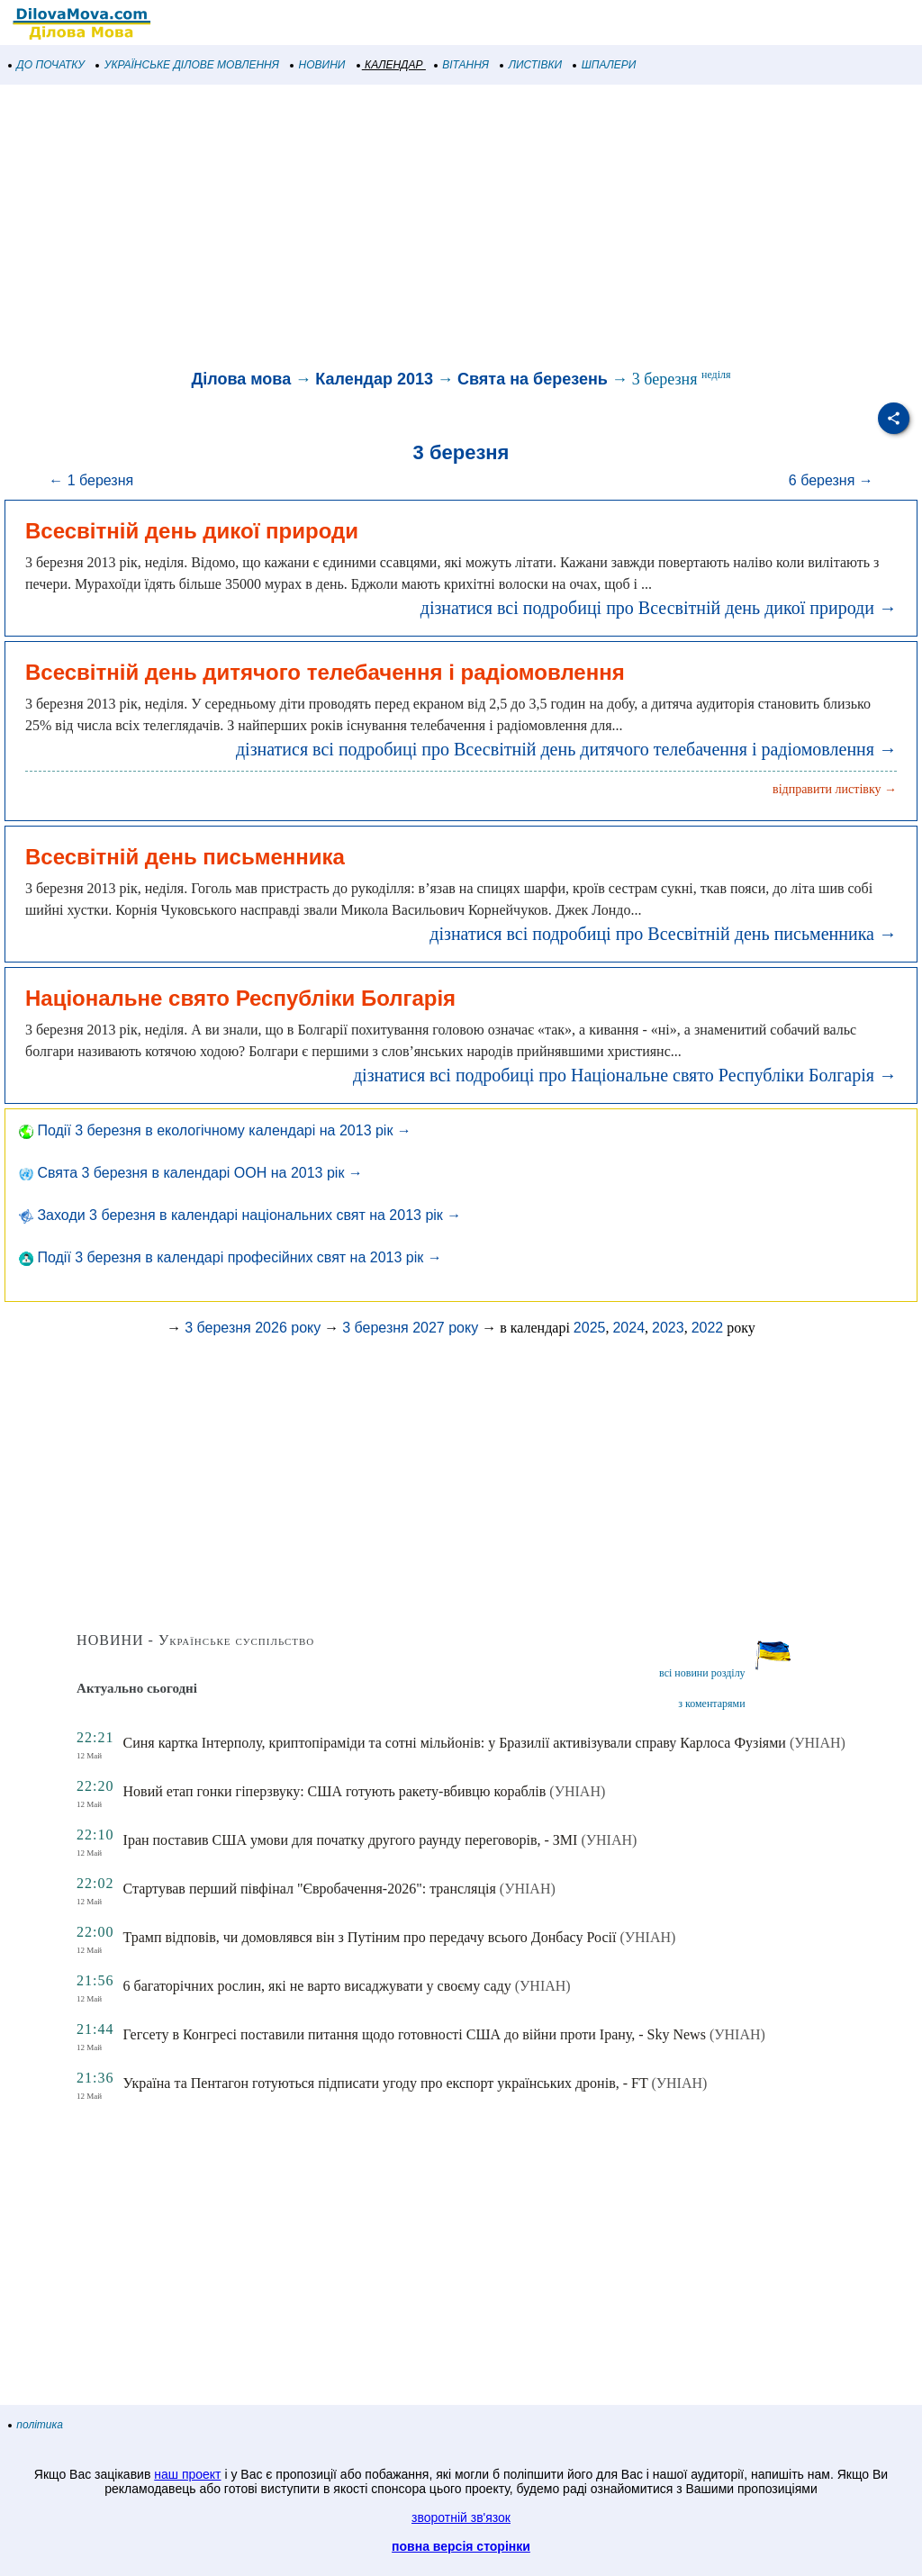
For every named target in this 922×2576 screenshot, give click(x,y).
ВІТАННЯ (462, 65)
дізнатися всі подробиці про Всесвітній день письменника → (663, 934)
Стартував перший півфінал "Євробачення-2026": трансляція (309, 1888)
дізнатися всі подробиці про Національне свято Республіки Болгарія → (625, 1075)
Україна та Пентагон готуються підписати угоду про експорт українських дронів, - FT (385, 2083)
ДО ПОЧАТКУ (46, 65)
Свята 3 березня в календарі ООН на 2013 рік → (191, 1172)
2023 (668, 1327)
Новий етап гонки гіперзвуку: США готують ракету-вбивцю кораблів (335, 1791)
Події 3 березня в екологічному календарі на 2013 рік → (215, 1130)
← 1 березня (91, 480)
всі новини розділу (702, 1673)
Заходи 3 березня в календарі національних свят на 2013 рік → (240, 1215)
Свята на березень (532, 379)
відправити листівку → (835, 789)
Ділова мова (241, 379)
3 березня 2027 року (410, 1327)
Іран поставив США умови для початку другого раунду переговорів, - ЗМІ (350, 1840)
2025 (590, 1327)
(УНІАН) (817, 1742)
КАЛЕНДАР (390, 65)
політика (36, 2424)
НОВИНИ (318, 65)
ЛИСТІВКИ (531, 65)
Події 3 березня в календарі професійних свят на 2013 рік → (230, 1257)
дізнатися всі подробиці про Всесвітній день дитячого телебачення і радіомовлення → (566, 749)
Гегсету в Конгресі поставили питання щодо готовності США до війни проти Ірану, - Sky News (414, 2034)
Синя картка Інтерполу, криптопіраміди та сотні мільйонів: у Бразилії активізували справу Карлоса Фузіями (454, 1742)
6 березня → (831, 480)
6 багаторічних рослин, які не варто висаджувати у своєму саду (317, 1985)
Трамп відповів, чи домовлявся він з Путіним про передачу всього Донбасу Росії (370, 1937)
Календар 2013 (374, 379)
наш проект (187, 2474)
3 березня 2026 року (253, 1327)
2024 (628, 1327)
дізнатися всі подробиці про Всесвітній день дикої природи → (658, 608)
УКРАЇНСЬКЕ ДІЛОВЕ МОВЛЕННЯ (188, 65)
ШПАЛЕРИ (604, 65)
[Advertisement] (461, 229)
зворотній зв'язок (461, 2517)
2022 (708, 1327)
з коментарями (711, 1703)
